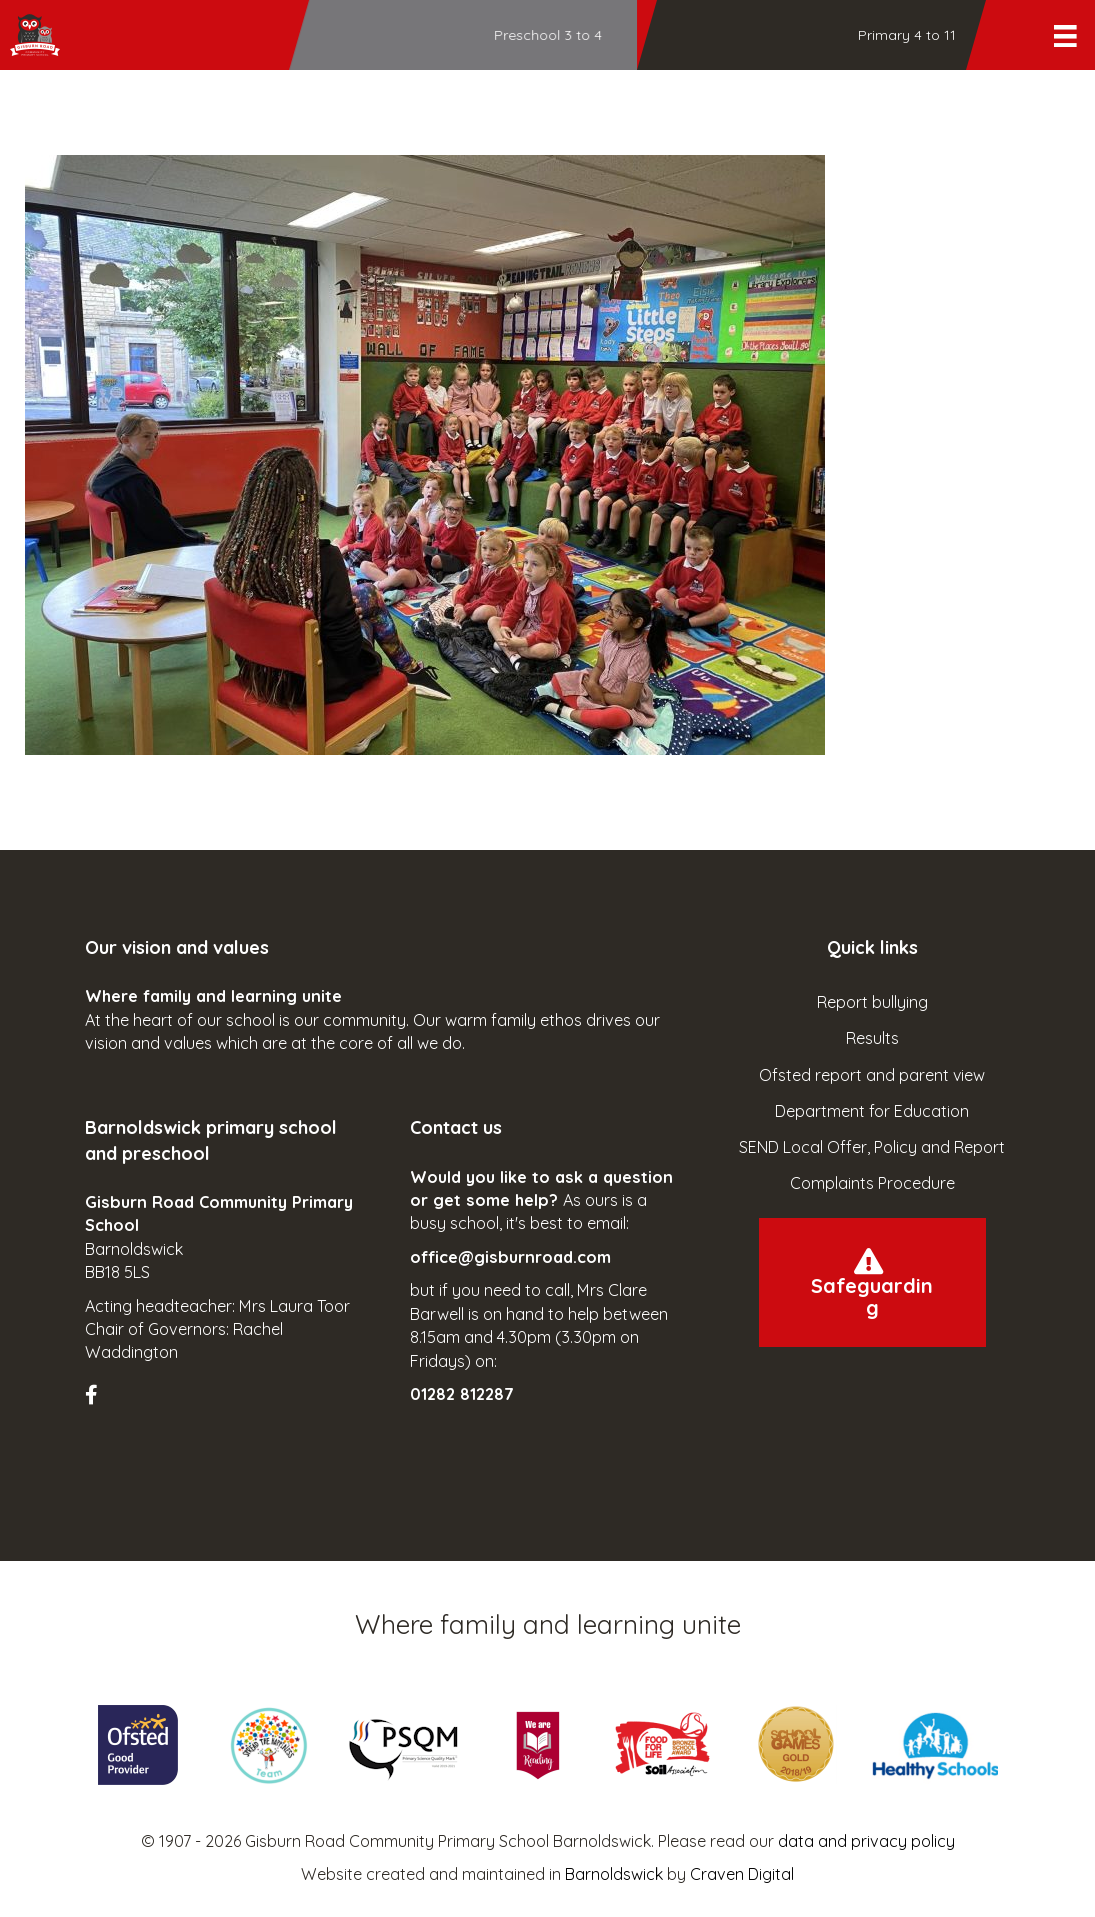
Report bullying (872, 1002)
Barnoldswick (614, 1874)
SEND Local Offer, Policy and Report (872, 1147)
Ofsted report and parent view (872, 1075)
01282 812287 (462, 1394)
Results (872, 1038)
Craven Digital (742, 1874)
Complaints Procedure (872, 1183)
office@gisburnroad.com (510, 1257)
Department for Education (872, 1111)
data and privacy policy (866, 1841)
